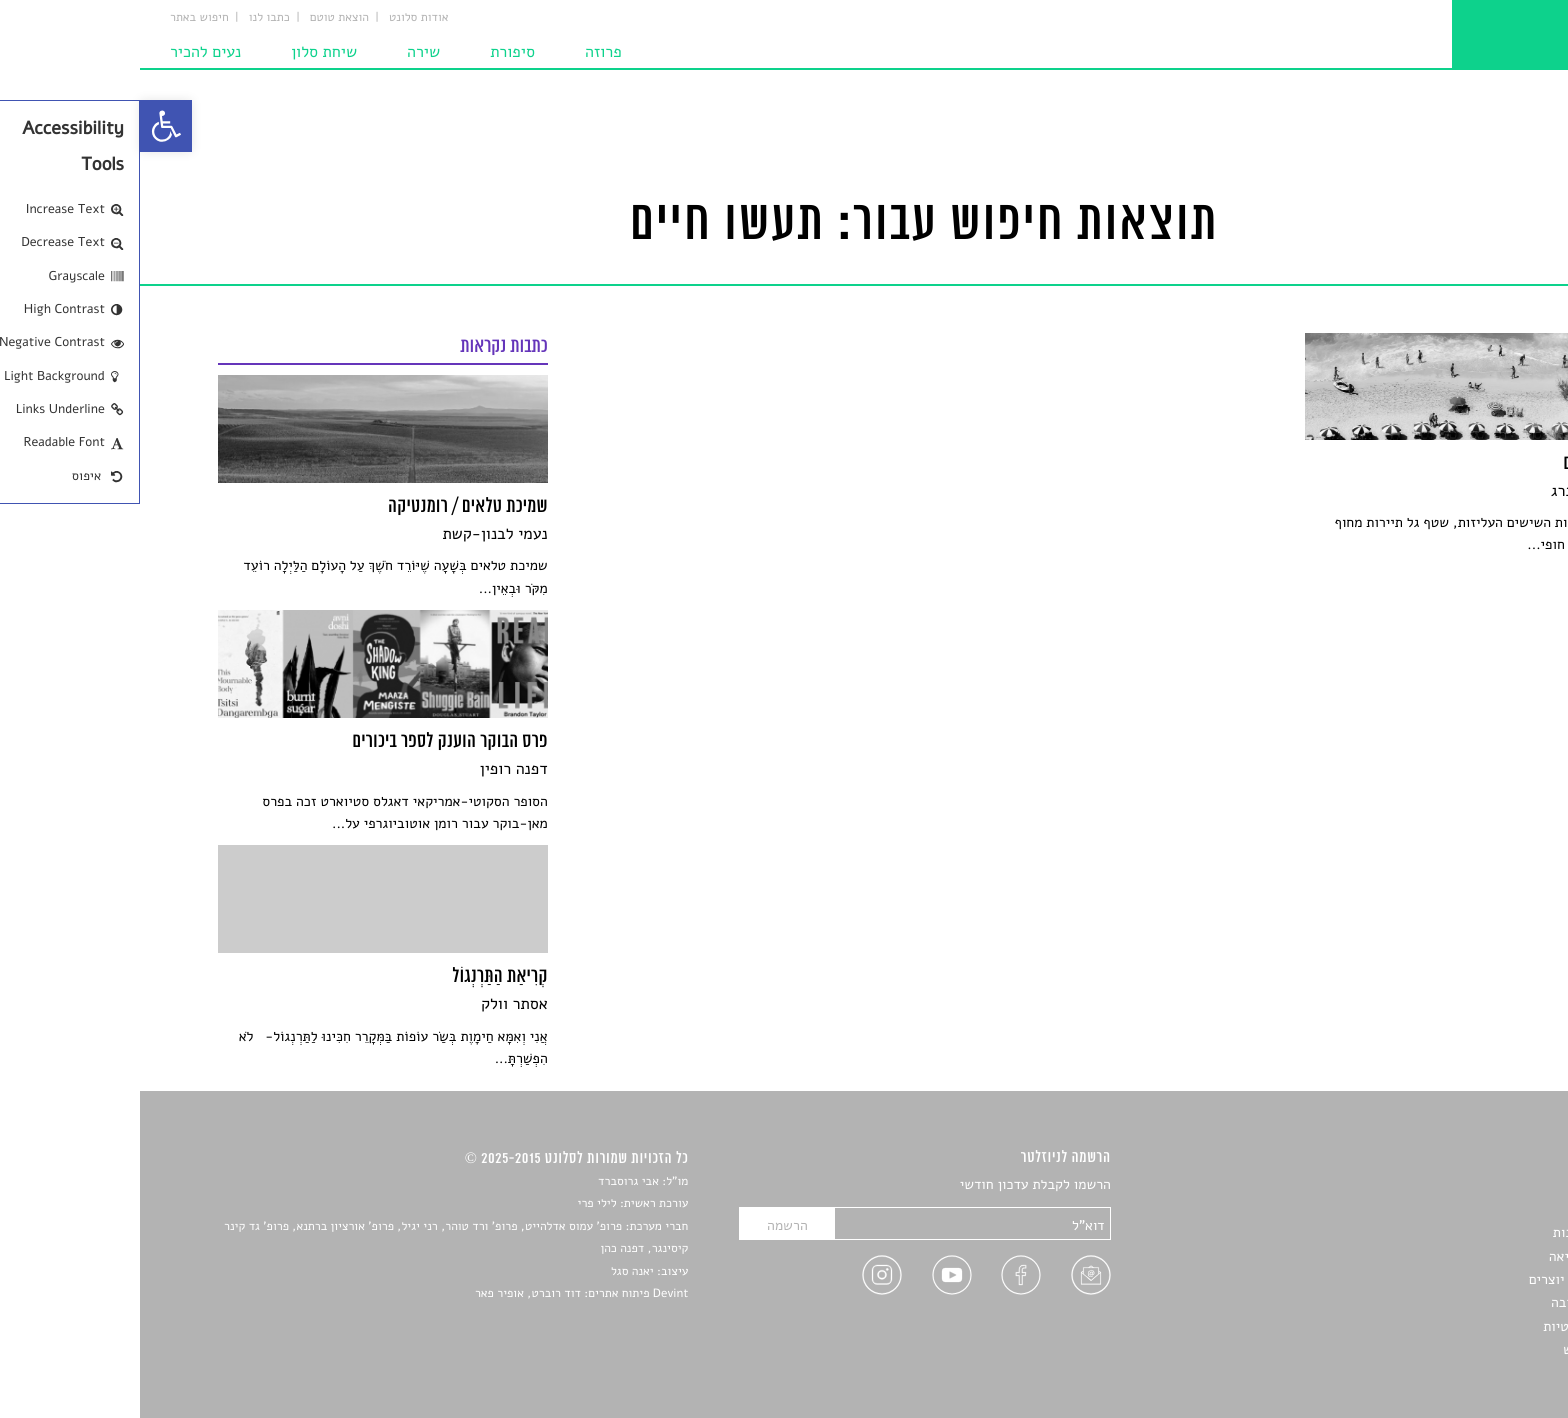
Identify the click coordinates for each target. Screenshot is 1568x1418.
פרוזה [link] (463, 52)
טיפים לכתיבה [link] (1450, 1302)
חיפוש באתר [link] (59, 18)
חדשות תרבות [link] (1451, 1232)
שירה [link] (283, 52)
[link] (26, 126)
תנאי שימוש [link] (1456, 1349)
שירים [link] (1473, 1209)
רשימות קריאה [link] (1449, 1256)
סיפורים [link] (1467, 1185)
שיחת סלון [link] (184, 52)
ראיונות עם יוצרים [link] (1439, 1279)
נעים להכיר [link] (65, 52)
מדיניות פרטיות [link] (1446, 1326)
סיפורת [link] (372, 52)
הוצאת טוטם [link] (199, 18)
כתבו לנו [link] (129, 18)
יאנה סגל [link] (492, 1272)
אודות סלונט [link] (279, 18)
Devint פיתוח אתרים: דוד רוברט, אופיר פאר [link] (441, 1294)
